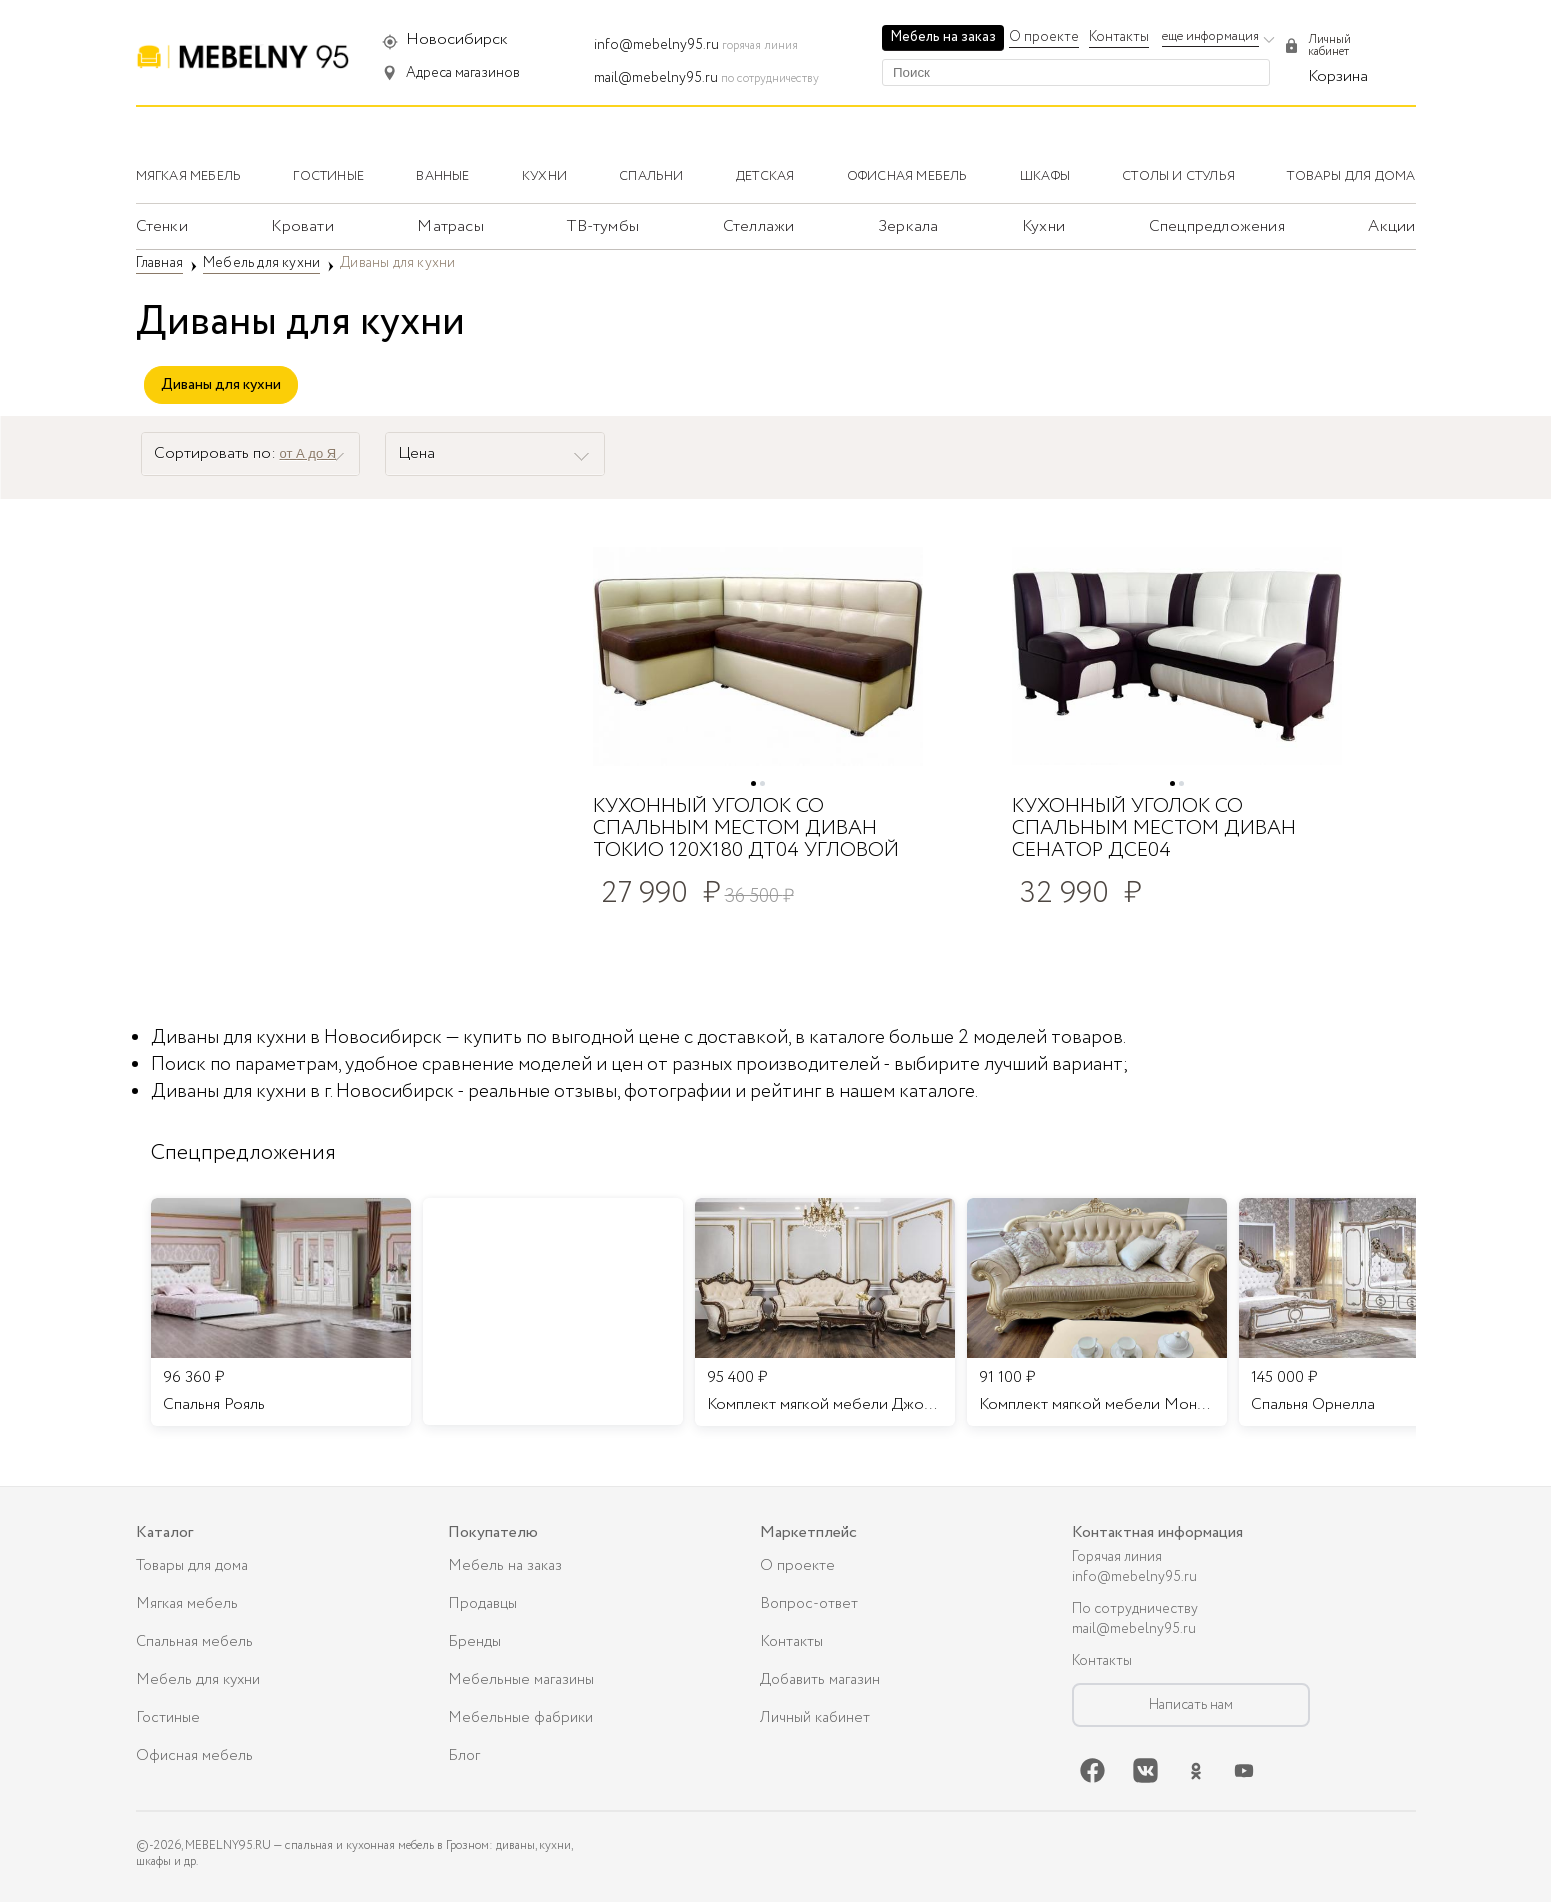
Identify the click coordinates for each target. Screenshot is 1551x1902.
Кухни (1043, 226)
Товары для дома (192, 1566)
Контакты (1119, 37)
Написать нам (1191, 1705)
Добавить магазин (820, 1680)
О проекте (1044, 37)
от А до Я (308, 453)
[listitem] (281, 1312)
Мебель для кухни (198, 1680)
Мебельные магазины (521, 1680)
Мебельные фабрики (520, 1718)
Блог (464, 1756)
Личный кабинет (815, 1718)
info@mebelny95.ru (656, 45)
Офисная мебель (194, 1756)
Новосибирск (457, 39)
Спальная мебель (194, 1642)
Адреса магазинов (463, 73)
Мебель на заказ (943, 37)
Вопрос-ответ (809, 1604)
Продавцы (482, 1604)
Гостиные (168, 1718)
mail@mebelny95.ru (656, 78)
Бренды (474, 1642)
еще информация (1210, 36)
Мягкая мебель (187, 1604)
